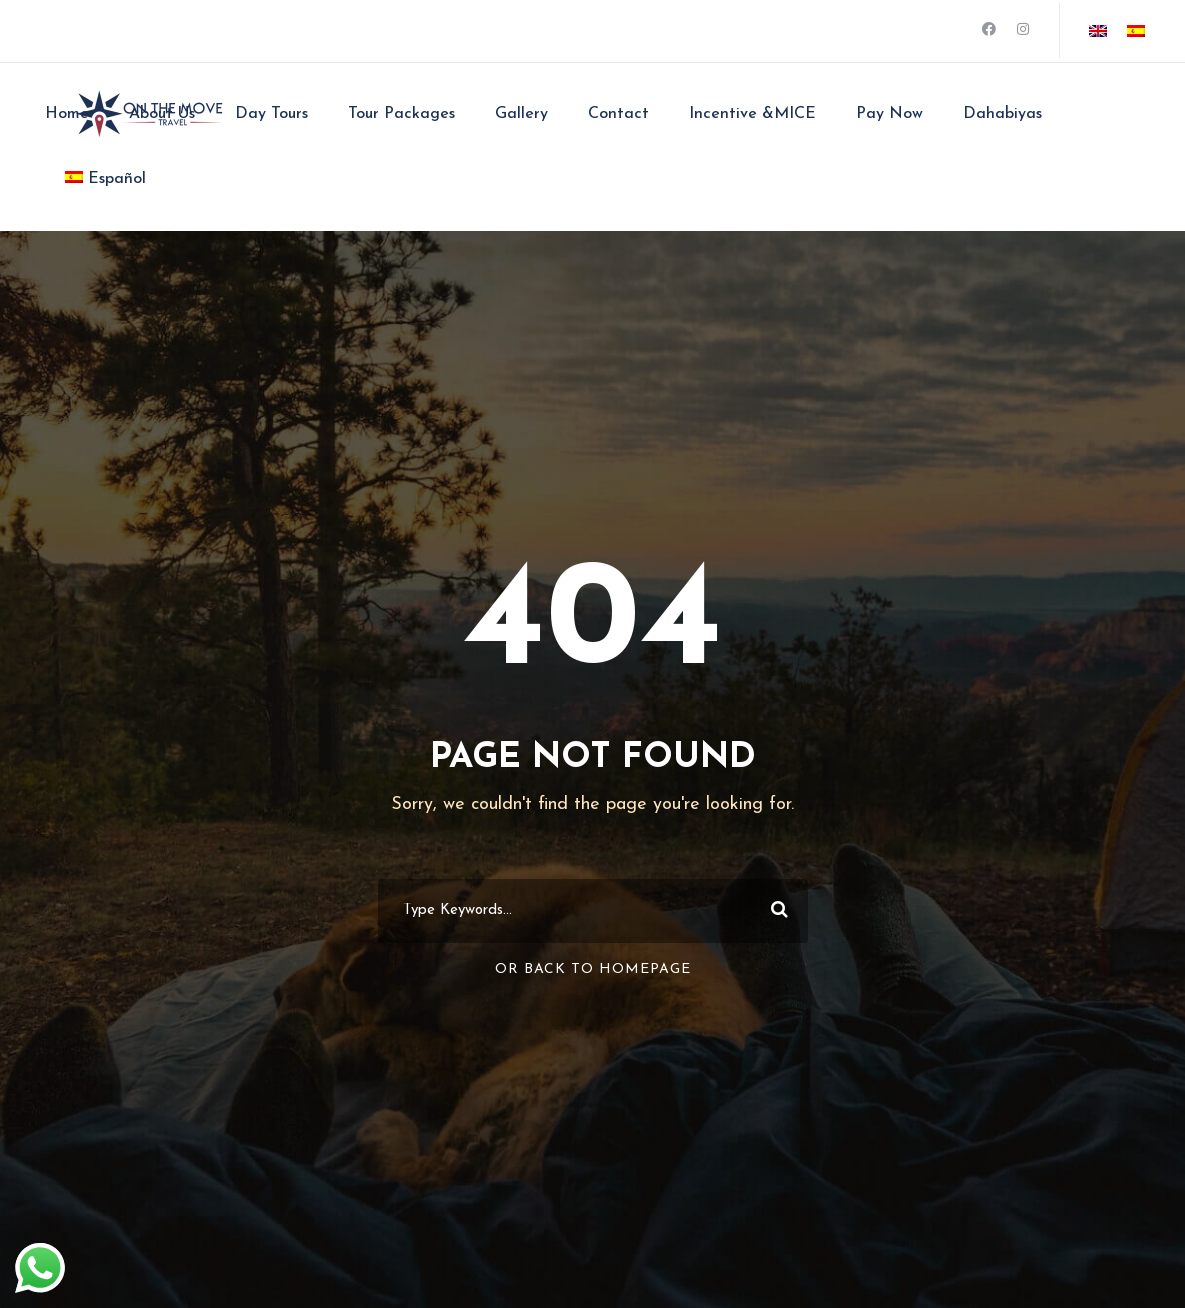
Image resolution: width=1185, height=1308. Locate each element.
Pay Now (889, 114)
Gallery (521, 114)
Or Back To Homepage (593, 969)
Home (67, 114)
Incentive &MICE (752, 114)
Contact (618, 114)
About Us (162, 114)
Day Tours (271, 114)
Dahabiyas (1002, 114)
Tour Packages (401, 114)
